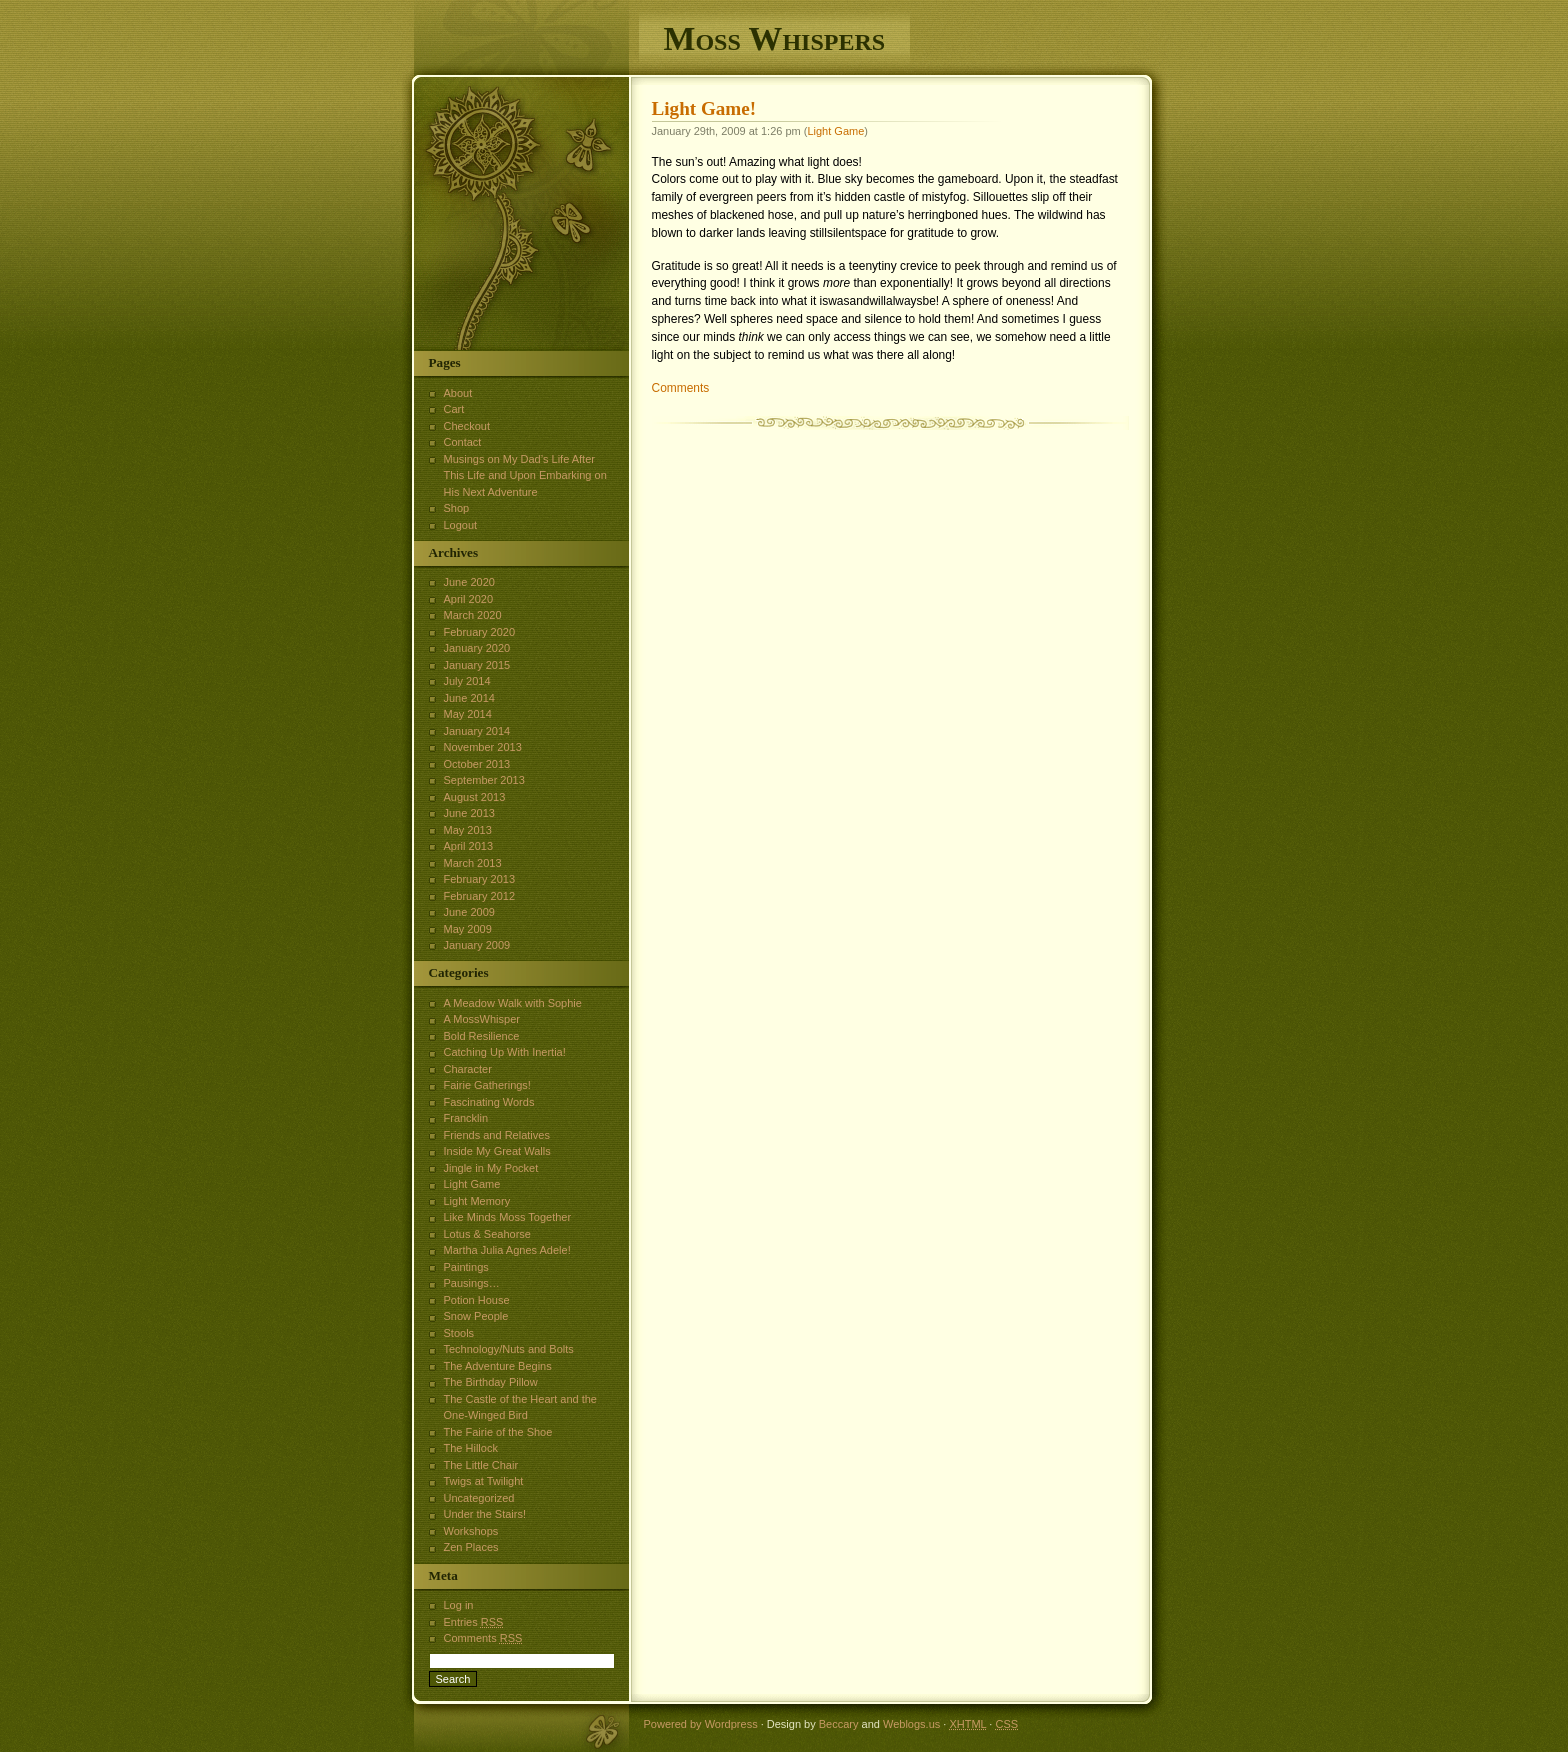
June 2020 (469, 582)
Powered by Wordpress (701, 1724)
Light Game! (704, 108)
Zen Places (471, 1547)
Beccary (839, 1724)
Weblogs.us (911, 1724)
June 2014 (469, 698)
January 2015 (477, 665)
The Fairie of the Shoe (498, 1432)
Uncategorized (479, 1498)
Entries (474, 1622)
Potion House (477, 1300)
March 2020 (473, 615)
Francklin (466, 1118)
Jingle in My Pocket (491, 1168)
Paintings (466, 1267)
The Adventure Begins (498, 1366)
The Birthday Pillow (491, 1382)
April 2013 (469, 846)
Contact (463, 442)
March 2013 (473, 863)
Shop (457, 508)
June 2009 (469, 912)
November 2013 (483, 747)
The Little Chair (481, 1465)
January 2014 (477, 731)
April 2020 (469, 599)
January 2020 (477, 648)
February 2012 (480, 896)
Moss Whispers (775, 38)
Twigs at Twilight (484, 1481)
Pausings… (472, 1283)
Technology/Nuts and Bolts (509, 1349)
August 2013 (475, 797)
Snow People (476, 1316)
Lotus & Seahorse (487, 1234)
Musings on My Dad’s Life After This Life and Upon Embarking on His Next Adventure (525, 475)
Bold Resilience (482, 1036)
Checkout (467, 426)
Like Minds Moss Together (508, 1217)
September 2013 (484, 780)
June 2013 (469, 813)
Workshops (471, 1531)
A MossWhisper (482, 1019)
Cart (454, 409)
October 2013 (477, 764)
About (458, 393)
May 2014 (468, 714)
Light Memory (477, 1201)
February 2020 (480, 632)
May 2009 (468, 929)
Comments (681, 388)
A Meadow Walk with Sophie (513, 1003)
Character (468, 1069)
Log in (459, 1605)
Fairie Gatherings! (487, 1085)
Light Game (835, 131)
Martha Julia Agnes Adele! (507, 1250)
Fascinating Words (489, 1102)
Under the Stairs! (485, 1514)
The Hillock (471, 1448)
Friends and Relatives (497, 1135)
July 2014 (467, 681)
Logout (461, 525)
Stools (459, 1333)
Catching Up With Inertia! (505, 1052)
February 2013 (480, 879)
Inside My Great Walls (497, 1151)
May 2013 (468, 830)
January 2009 (477, 945)
